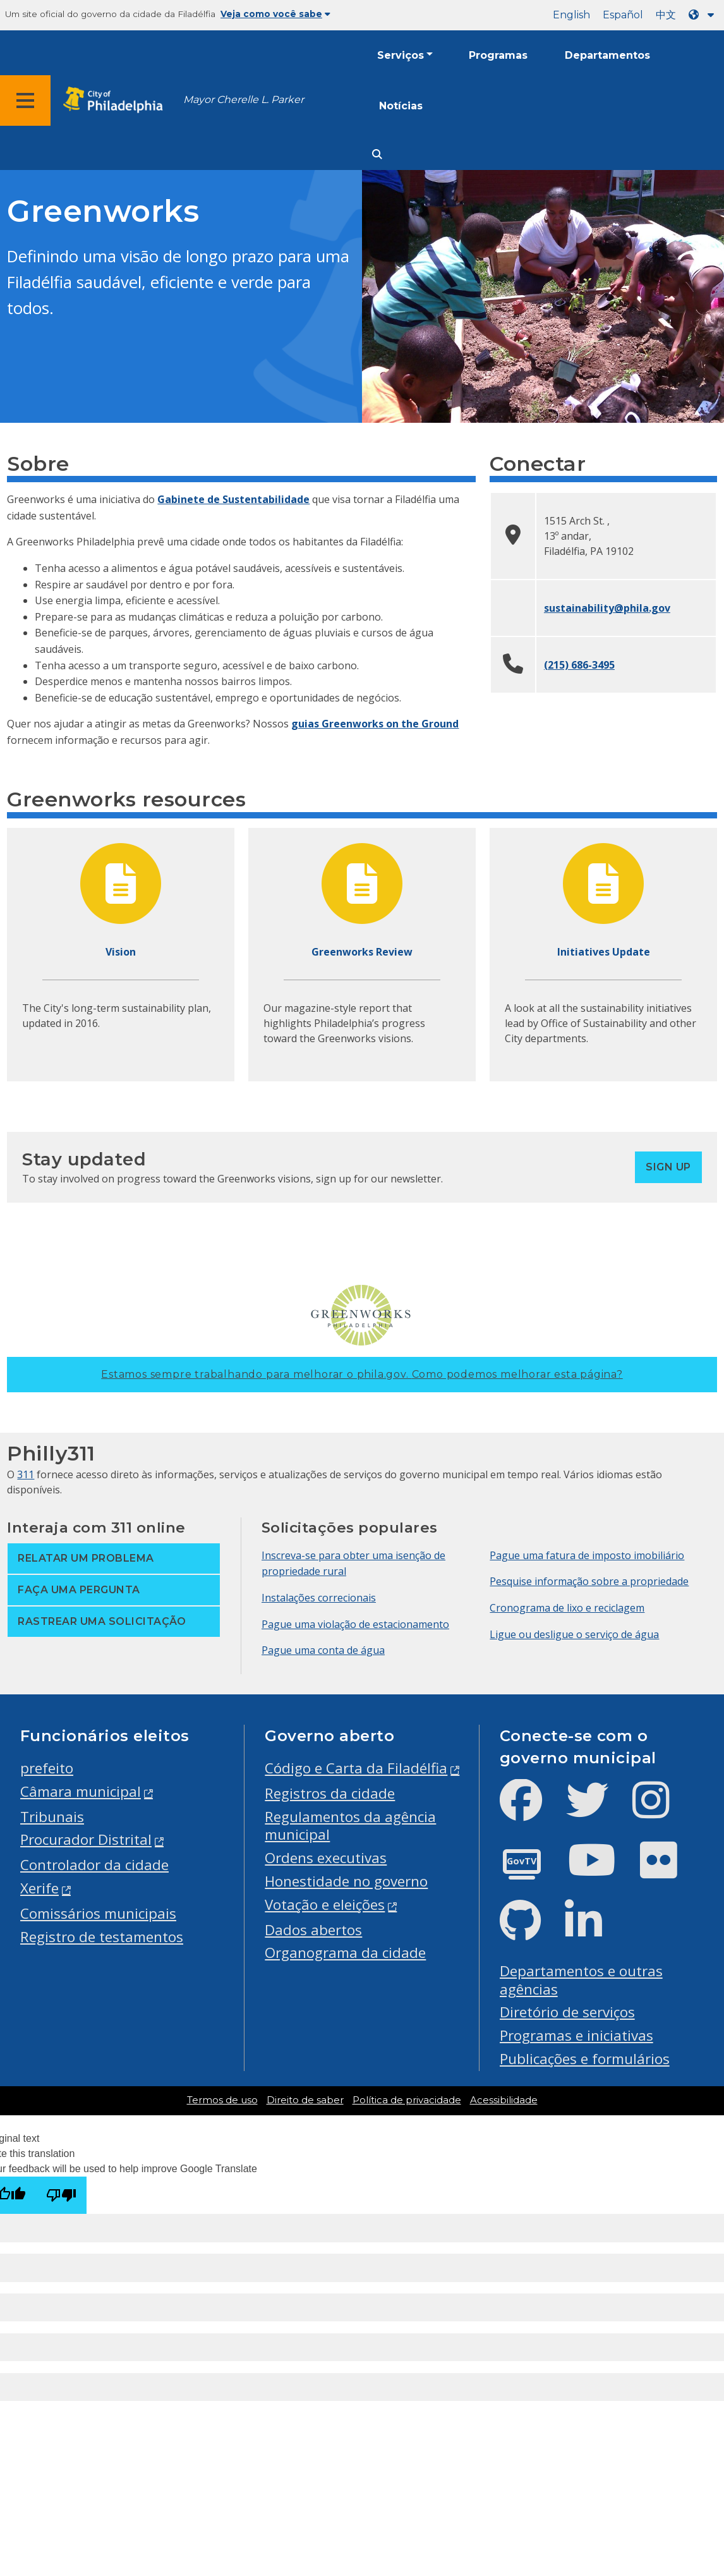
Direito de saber (305, 2100)
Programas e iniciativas (576, 2035)
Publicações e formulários (585, 2059)
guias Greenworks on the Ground (375, 724)
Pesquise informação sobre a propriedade (589, 1581)
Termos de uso (222, 2100)
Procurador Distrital (86, 1839)
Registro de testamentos (101, 1937)
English (571, 15)
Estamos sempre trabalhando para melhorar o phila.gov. (361, 1374)
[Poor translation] (61, 2195)
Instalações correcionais (319, 1598)
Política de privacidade (407, 2100)
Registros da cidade (330, 1793)
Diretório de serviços (567, 2012)
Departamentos (607, 55)
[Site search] (377, 154)
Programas (498, 55)
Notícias (401, 106)
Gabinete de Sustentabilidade (233, 499)
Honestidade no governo (346, 1881)
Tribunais (52, 1816)
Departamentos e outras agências (581, 1980)
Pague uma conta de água (323, 1650)
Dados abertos (313, 1930)
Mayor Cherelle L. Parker (243, 100)
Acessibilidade (504, 2100)
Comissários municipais (98, 1913)
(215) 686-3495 (579, 665)
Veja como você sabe (275, 14)
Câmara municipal (80, 1791)
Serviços (400, 55)
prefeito (46, 1768)
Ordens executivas (326, 1858)
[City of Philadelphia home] (117, 100)
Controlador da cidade (94, 1864)
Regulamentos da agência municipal (350, 1826)
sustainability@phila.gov (607, 608)
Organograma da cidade (345, 1952)
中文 (666, 15)
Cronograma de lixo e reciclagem (567, 1608)
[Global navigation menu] (25, 100)
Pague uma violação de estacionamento (355, 1624)
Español (623, 15)
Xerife (39, 1888)
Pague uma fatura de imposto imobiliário (587, 1555)
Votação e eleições (325, 1904)
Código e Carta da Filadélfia (356, 1768)
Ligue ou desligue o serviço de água (574, 1634)
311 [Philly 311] (25, 1474)
